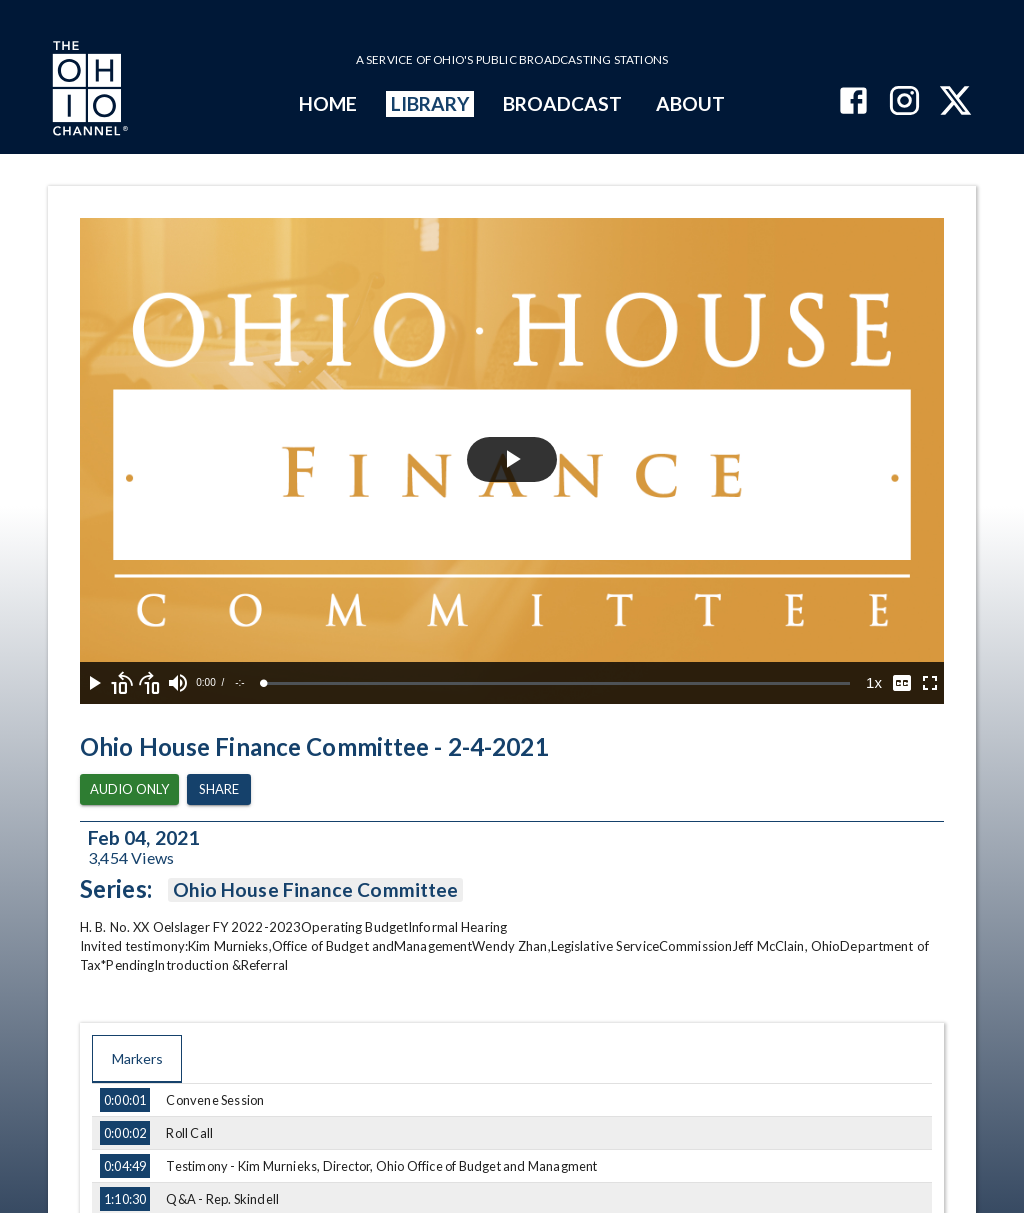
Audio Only (129, 789)
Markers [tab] (137, 1059)
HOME (328, 103)
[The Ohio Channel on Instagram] (904, 102)
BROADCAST (563, 103)
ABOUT (690, 103)
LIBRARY (430, 103)
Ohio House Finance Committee (315, 890)
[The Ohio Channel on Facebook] (853, 102)
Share (219, 789)
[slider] (557, 683)
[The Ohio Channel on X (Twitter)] (955, 102)
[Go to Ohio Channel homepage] (88, 91)
